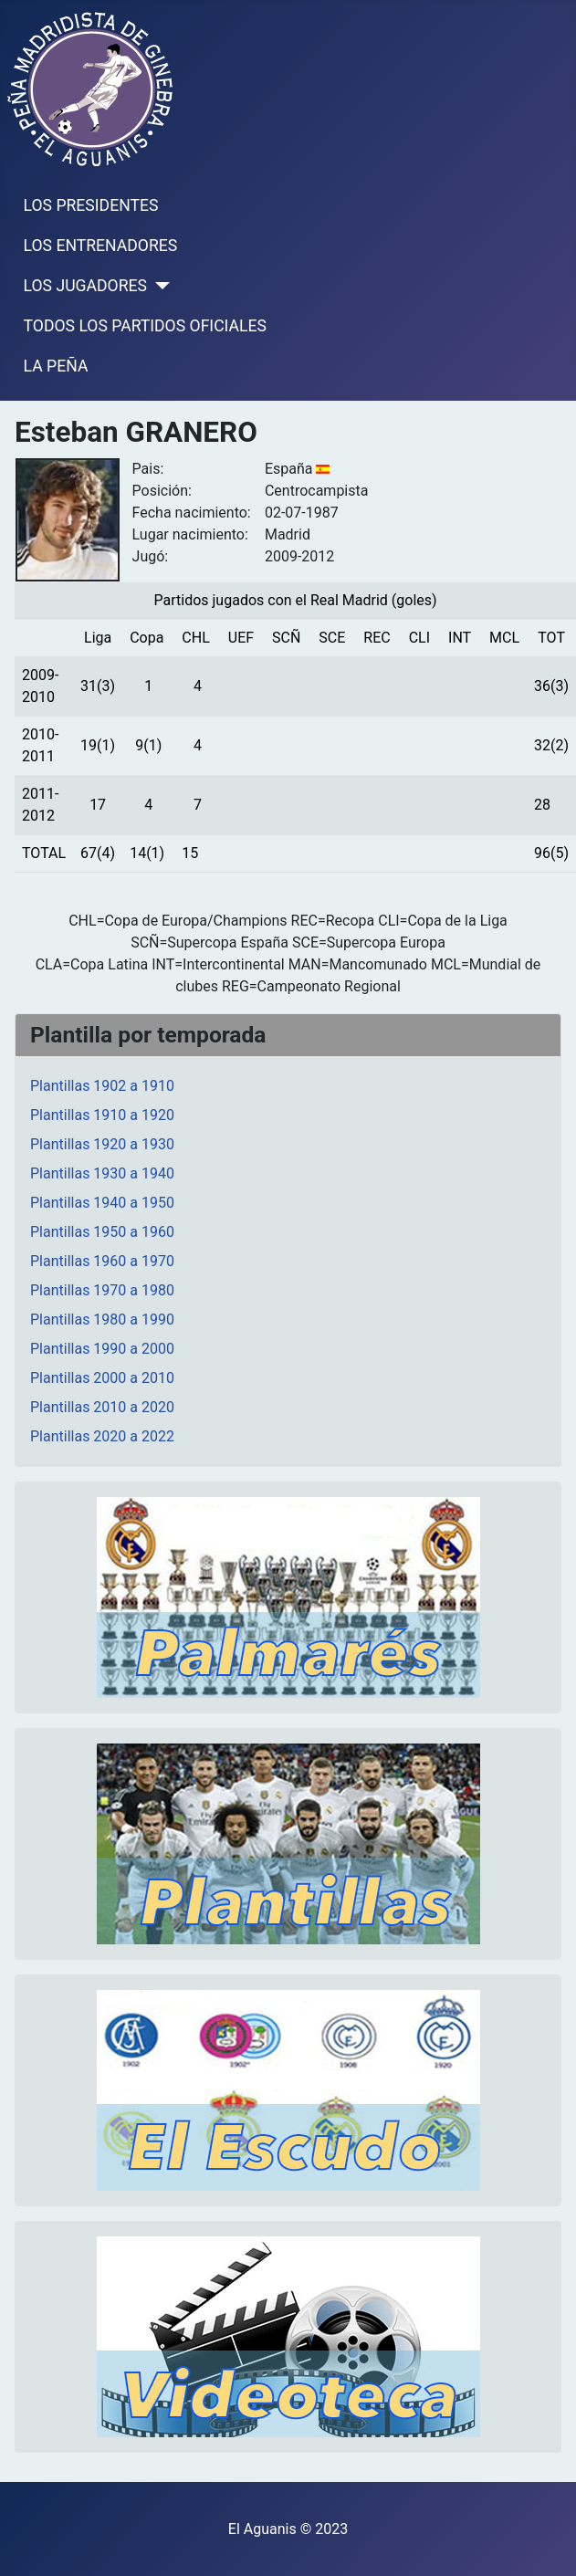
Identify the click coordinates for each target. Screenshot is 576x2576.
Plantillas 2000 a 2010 (102, 1378)
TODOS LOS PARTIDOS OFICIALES (145, 326)
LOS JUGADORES (85, 286)
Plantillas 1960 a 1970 (102, 1261)
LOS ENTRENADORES (101, 245)
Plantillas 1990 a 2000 (102, 1348)
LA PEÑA (56, 366)
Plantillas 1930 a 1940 (102, 1173)
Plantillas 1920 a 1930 (102, 1144)
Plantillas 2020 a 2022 (102, 1436)
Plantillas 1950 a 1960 (102, 1232)
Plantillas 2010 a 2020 (102, 1407)
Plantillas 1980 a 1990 (102, 1319)
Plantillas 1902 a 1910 (102, 1085)
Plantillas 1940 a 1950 (102, 1202)
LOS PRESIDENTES (91, 205)
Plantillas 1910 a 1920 (102, 1115)
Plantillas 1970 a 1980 (102, 1290)
